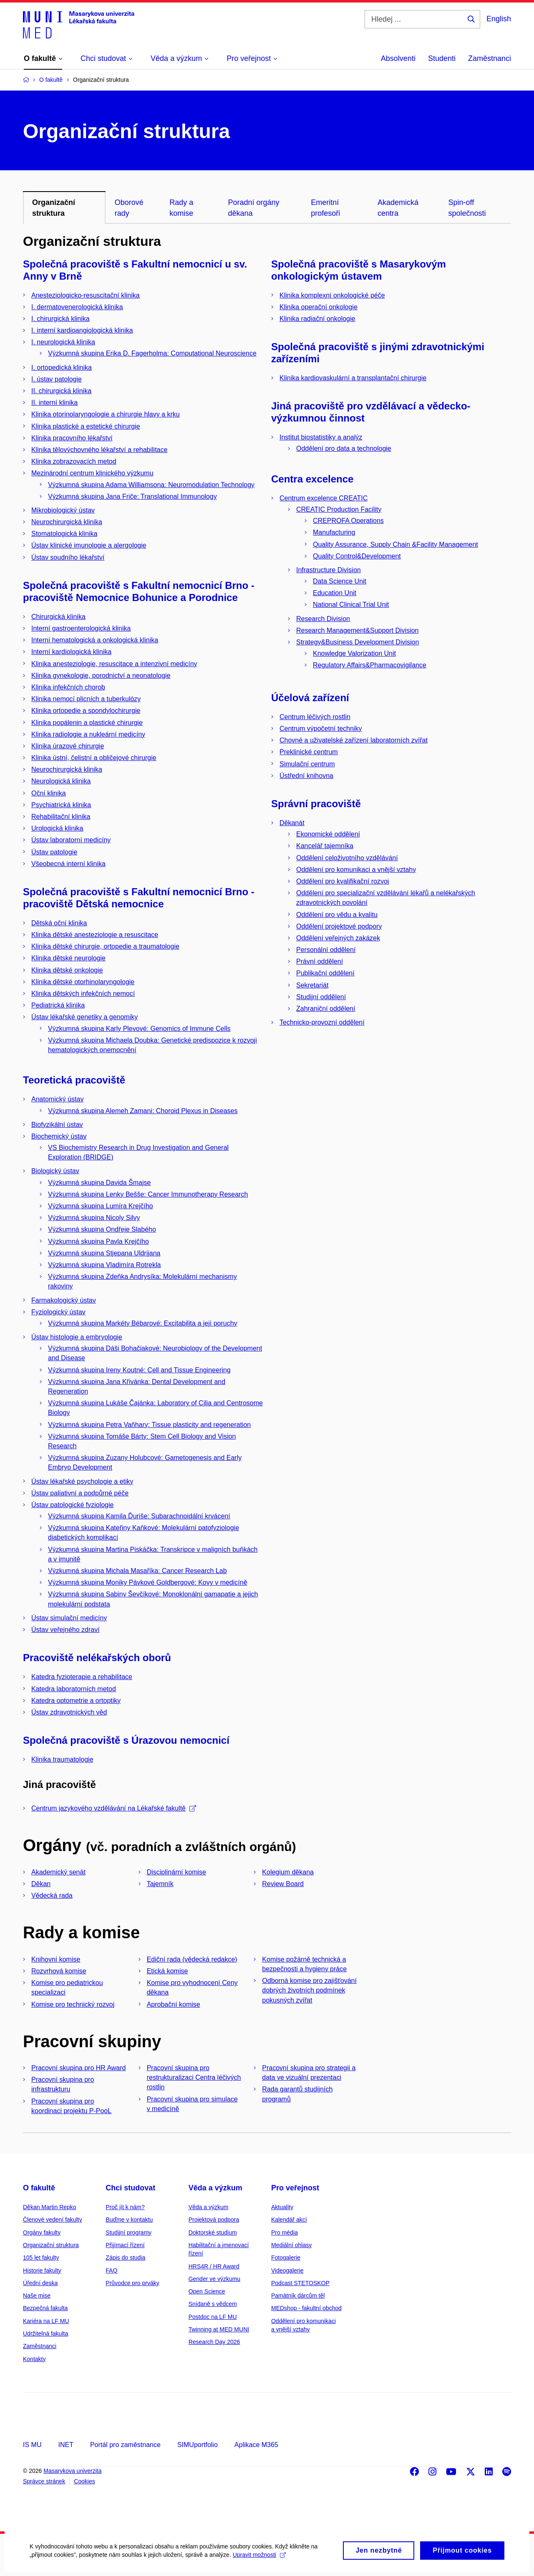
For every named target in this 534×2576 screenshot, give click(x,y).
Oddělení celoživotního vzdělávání (347, 857)
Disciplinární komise (176, 1872)
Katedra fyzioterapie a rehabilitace (81, 1676)
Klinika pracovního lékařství (72, 438)
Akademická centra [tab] (398, 207)
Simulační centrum (307, 764)
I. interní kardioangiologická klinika (82, 330)
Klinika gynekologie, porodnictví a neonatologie (101, 675)
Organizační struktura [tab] (53, 207)
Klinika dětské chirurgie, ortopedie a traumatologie (105, 946)
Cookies (84, 2481)
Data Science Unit (339, 581)
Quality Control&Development (357, 556)
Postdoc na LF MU (213, 2316)
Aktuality (282, 2207)
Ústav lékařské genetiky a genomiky (84, 1016)
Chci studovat (130, 2188)
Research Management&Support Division (357, 630)
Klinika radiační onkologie (317, 318)
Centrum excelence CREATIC (324, 498)
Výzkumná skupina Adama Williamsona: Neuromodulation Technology (151, 484)
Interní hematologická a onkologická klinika (94, 640)
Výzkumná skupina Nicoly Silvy (94, 1217)
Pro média (284, 2232)
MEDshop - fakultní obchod (306, 2308)
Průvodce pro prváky (132, 2283)
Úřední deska (40, 2283)
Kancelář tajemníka (324, 845)
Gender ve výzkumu (215, 2278)
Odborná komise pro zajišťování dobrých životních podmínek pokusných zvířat (309, 1990)
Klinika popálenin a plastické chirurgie (87, 722)
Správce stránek (44, 2481)
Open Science (207, 2291)
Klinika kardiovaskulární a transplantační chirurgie (353, 377)
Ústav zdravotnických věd (69, 1712)
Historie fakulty (42, 2270)
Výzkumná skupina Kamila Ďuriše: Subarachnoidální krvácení (139, 1516)
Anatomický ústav (57, 1099)
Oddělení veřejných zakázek (338, 938)
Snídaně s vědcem (213, 2304)
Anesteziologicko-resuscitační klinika (85, 295)
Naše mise (36, 2295)
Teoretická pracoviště (74, 1080)
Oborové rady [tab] (129, 207)
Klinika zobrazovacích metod (73, 461)
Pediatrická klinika (58, 1005)
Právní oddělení (319, 961)
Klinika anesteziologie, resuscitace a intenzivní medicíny (114, 663)
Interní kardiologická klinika (71, 651)
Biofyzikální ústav (57, 1124)
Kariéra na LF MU (46, 2321)
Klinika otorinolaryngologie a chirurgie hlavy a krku (105, 414)
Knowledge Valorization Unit (354, 653)
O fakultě (39, 2188)
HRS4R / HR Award (214, 2266)
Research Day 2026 (214, 2342)
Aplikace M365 (256, 2444)
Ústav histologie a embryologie (76, 1337)
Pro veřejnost (295, 2188)
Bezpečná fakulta (45, 2308)
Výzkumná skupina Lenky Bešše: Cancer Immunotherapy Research (148, 1194)
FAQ (111, 2270)
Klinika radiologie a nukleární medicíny (88, 734)
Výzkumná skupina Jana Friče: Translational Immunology (132, 496)
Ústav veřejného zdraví (65, 1629)
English (498, 19)
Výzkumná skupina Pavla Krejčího (98, 1241)
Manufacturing (334, 532)
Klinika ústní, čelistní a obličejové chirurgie (93, 757)
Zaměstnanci (489, 58)
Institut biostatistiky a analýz (321, 437)
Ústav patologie (54, 852)
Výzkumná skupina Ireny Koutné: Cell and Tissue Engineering (139, 1370)
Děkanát (292, 822)
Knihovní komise (55, 1959)
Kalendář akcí (289, 2219)
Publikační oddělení (325, 973)
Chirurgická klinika (58, 616)
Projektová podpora (214, 2219)
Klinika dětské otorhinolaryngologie (82, 981)
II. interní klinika (54, 402)
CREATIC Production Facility (338, 509)
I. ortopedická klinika (61, 367)
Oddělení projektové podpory (339, 926)
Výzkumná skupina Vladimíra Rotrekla (104, 1264)
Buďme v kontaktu (129, 2219)
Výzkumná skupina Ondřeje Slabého (102, 1229)
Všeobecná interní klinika (68, 863)
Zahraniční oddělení (325, 1008)
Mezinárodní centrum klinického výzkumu (92, 473)
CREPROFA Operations (348, 520)
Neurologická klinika (61, 781)
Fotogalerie (285, 2257)
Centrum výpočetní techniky (321, 728)
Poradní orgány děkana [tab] (253, 207)
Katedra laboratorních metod (73, 1688)
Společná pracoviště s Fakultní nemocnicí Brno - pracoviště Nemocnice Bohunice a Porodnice (138, 591)
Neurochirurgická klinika (66, 521)
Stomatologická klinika (64, 533)
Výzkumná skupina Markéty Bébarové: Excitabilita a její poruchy (142, 1323)
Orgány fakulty (41, 2232)
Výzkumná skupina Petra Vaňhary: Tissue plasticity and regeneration (149, 1424)
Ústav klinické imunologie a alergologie (88, 545)
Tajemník (160, 1883)
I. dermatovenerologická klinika (77, 307)
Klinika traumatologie (62, 1759)
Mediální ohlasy (291, 2245)
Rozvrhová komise (58, 1971)
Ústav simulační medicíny (69, 1617)
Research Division (323, 618)
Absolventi (398, 58)
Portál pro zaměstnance (125, 2444)
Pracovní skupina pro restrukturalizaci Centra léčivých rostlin (194, 2077)
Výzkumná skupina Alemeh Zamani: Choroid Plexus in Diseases (142, 1110)
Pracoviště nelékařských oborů (97, 1657)
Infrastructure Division (328, 569)
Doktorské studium (213, 2232)
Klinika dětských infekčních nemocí (83, 993)
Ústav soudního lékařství (67, 557)
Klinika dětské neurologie (68, 958)
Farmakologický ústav (63, 1300)
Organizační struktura (51, 2245)
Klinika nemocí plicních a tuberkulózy (86, 698)
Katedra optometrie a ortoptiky (76, 1700)
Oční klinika (48, 793)
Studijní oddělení (321, 996)
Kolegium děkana (288, 1872)
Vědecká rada (52, 1895)
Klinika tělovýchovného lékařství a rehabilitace (99, 449)
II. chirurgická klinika (61, 390)
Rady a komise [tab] (181, 207)
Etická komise (167, 1971)
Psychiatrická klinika (61, 804)
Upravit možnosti (258, 2561)
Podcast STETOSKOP (300, 2283)
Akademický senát (58, 1872)
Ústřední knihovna (306, 775)
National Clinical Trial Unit (351, 604)
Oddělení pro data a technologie (343, 448)
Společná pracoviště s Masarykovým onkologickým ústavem (358, 270)
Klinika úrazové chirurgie (67, 746)
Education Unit (334, 592)
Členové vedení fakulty (52, 2219)
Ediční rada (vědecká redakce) (192, 1959)
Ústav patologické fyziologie (72, 1504)
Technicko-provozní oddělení (322, 1022)
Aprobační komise (173, 2004)
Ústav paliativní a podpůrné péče (79, 1493)
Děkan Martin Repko (49, 2207)
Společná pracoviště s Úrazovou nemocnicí (126, 1740)
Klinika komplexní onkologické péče (332, 295)
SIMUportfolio (197, 2444)
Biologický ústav (55, 1170)
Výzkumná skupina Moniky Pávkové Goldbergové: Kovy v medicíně (147, 1582)
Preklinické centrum (309, 751)
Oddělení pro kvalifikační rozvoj (342, 881)
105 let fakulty (41, 2257)
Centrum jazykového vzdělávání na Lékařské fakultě (113, 1808)
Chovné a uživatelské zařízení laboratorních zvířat (354, 740)
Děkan (40, 1883)
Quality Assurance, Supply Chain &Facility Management (395, 544)
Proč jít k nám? (125, 2207)
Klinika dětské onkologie (67, 970)
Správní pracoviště (316, 803)
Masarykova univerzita (72, 2470)
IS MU (32, 2444)
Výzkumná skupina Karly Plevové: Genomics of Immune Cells (139, 1028)
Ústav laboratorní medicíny (71, 840)
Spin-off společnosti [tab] (467, 207)
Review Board (283, 1883)
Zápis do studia (125, 2257)
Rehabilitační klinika (60, 816)
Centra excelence (312, 479)
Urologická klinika (57, 828)
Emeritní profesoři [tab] (325, 207)
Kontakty (34, 2359)
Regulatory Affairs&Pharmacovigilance (369, 665)
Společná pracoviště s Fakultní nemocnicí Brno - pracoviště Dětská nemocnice (138, 897)
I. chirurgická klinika (60, 318)
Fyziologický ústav (58, 1312)
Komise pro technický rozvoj (72, 2004)
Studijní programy (128, 2232)
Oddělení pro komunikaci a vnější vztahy (356, 869)
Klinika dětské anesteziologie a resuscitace (94, 934)
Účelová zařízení (310, 697)
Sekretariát (312, 985)
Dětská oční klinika (59, 923)
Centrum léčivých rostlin (315, 716)
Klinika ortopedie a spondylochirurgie (86, 710)
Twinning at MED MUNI (219, 2329)
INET (65, 2444)
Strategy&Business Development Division (357, 642)
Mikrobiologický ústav (63, 510)
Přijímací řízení (125, 2245)
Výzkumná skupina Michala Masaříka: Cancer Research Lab (137, 1570)
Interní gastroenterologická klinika (81, 628)
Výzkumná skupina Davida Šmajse (99, 1182)
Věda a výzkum (215, 2188)
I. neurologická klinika (63, 342)
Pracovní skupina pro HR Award (78, 2067)
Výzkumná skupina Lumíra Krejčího (100, 1206)
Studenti (442, 58)
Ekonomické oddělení (328, 834)
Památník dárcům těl (298, 2295)
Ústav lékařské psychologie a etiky (82, 1481)
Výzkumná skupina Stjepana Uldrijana (104, 1253)
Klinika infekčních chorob (68, 687)
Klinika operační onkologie (319, 307)
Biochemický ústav (59, 1136)
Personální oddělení (325, 949)
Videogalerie (287, 2270)
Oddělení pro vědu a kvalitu (337, 914)
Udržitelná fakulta (45, 2333)
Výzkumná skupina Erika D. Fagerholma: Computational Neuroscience (152, 353)
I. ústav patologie (56, 379)
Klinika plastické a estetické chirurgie (85, 426)
